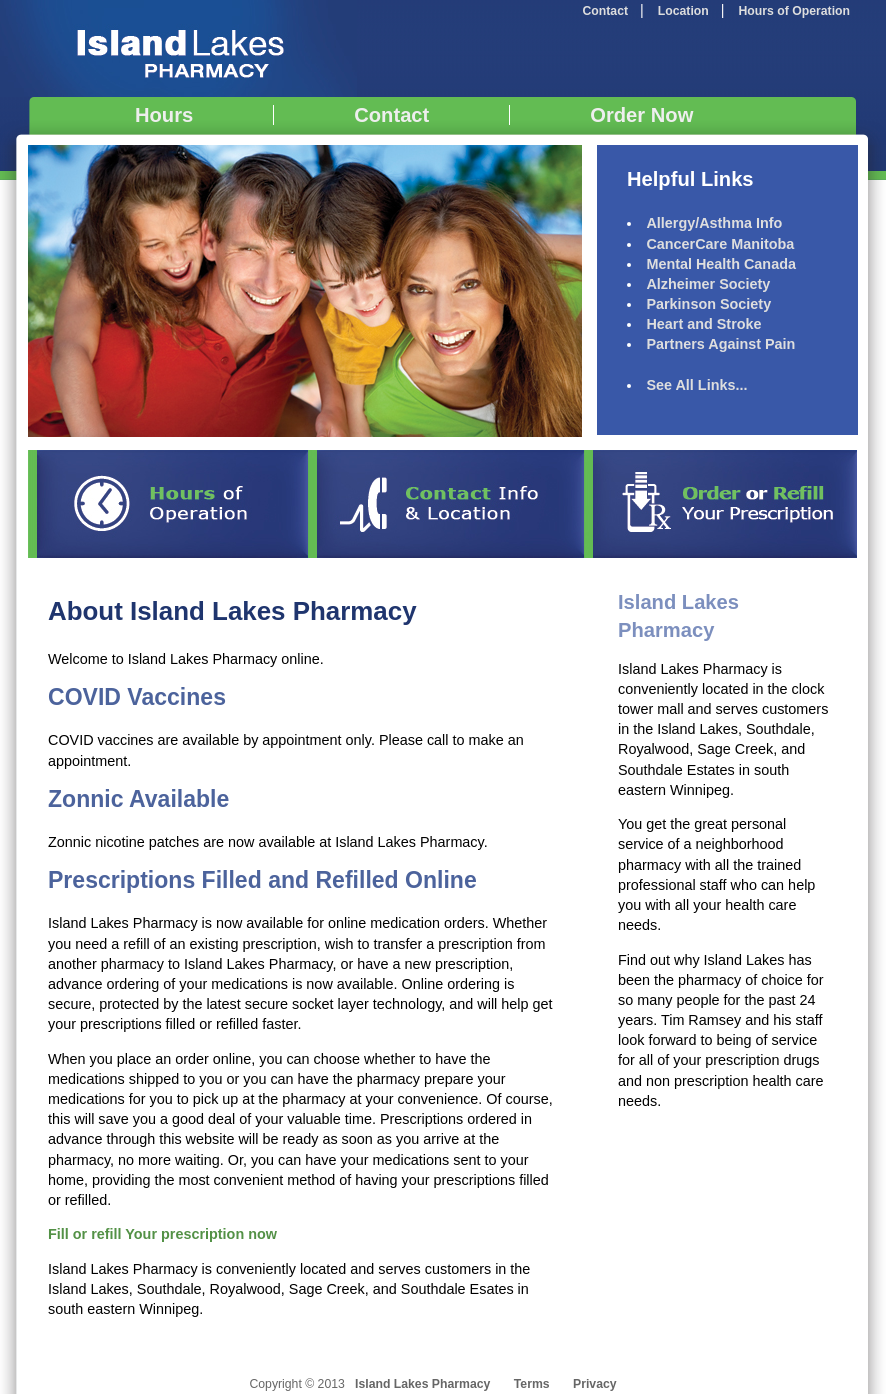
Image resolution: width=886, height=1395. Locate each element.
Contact (606, 11)
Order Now (641, 115)
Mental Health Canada (721, 264)
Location (683, 11)
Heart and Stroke (703, 324)
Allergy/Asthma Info (714, 223)
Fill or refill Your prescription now (162, 1234)
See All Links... (696, 385)
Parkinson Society (708, 304)
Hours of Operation (794, 11)
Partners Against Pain (720, 344)
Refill (725, 504)
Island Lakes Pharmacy (178, 48)
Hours (164, 115)
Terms (532, 1384)
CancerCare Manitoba (720, 244)
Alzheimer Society (708, 284)
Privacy (595, 1384)
